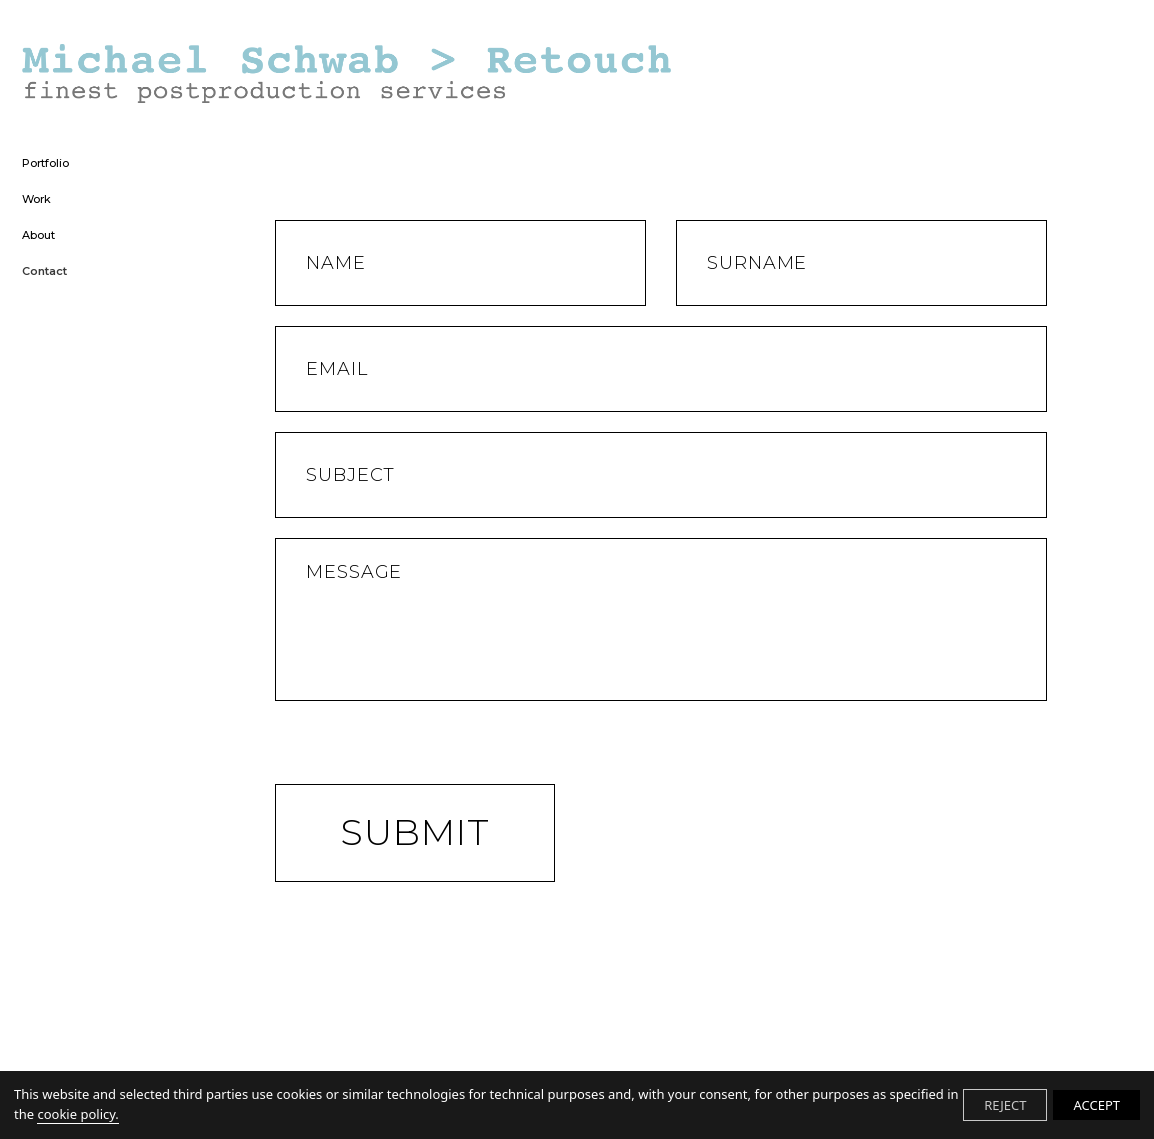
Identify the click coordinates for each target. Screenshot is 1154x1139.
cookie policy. (77, 1114)
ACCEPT (1096, 1105)
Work (36, 200)
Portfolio (45, 164)
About (38, 236)
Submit (415, 832)
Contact (44, 272)
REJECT (1005, 1105)
